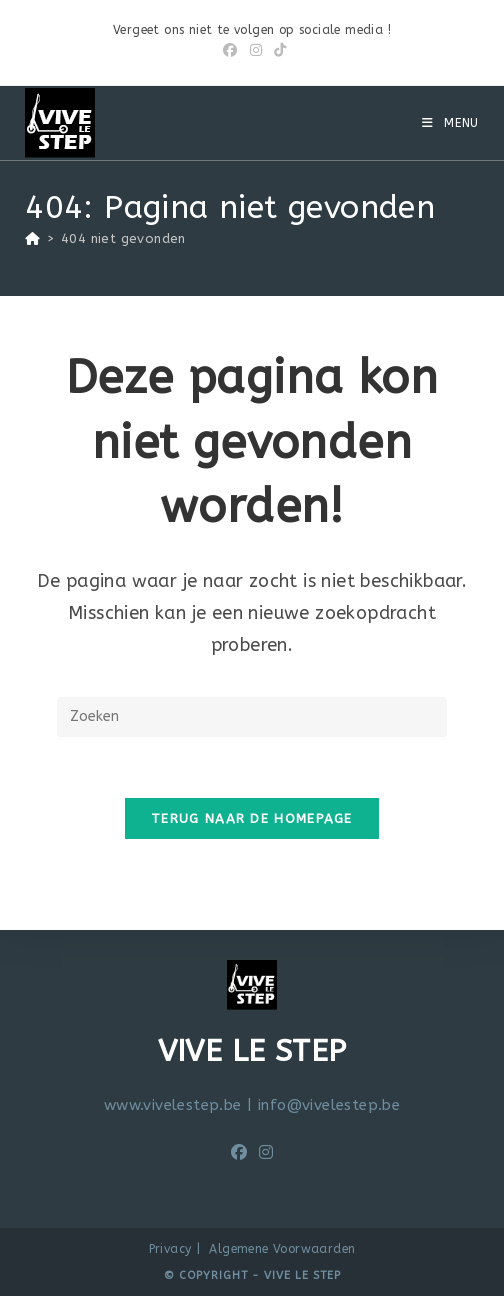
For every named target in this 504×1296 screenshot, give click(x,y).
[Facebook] (239, 1153)
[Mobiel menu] (450, 123)
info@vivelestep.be (329, 1105)
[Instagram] (266, 1153)
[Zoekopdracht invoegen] (252, 717)
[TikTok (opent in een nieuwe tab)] (277, 51)
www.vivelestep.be (173, 1105)
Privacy (170, 1249)
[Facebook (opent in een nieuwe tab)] (230, 51)
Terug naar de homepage (252, 818)
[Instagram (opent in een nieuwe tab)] (256, 51)
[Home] (32, 238)
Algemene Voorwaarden (282, 1249)
